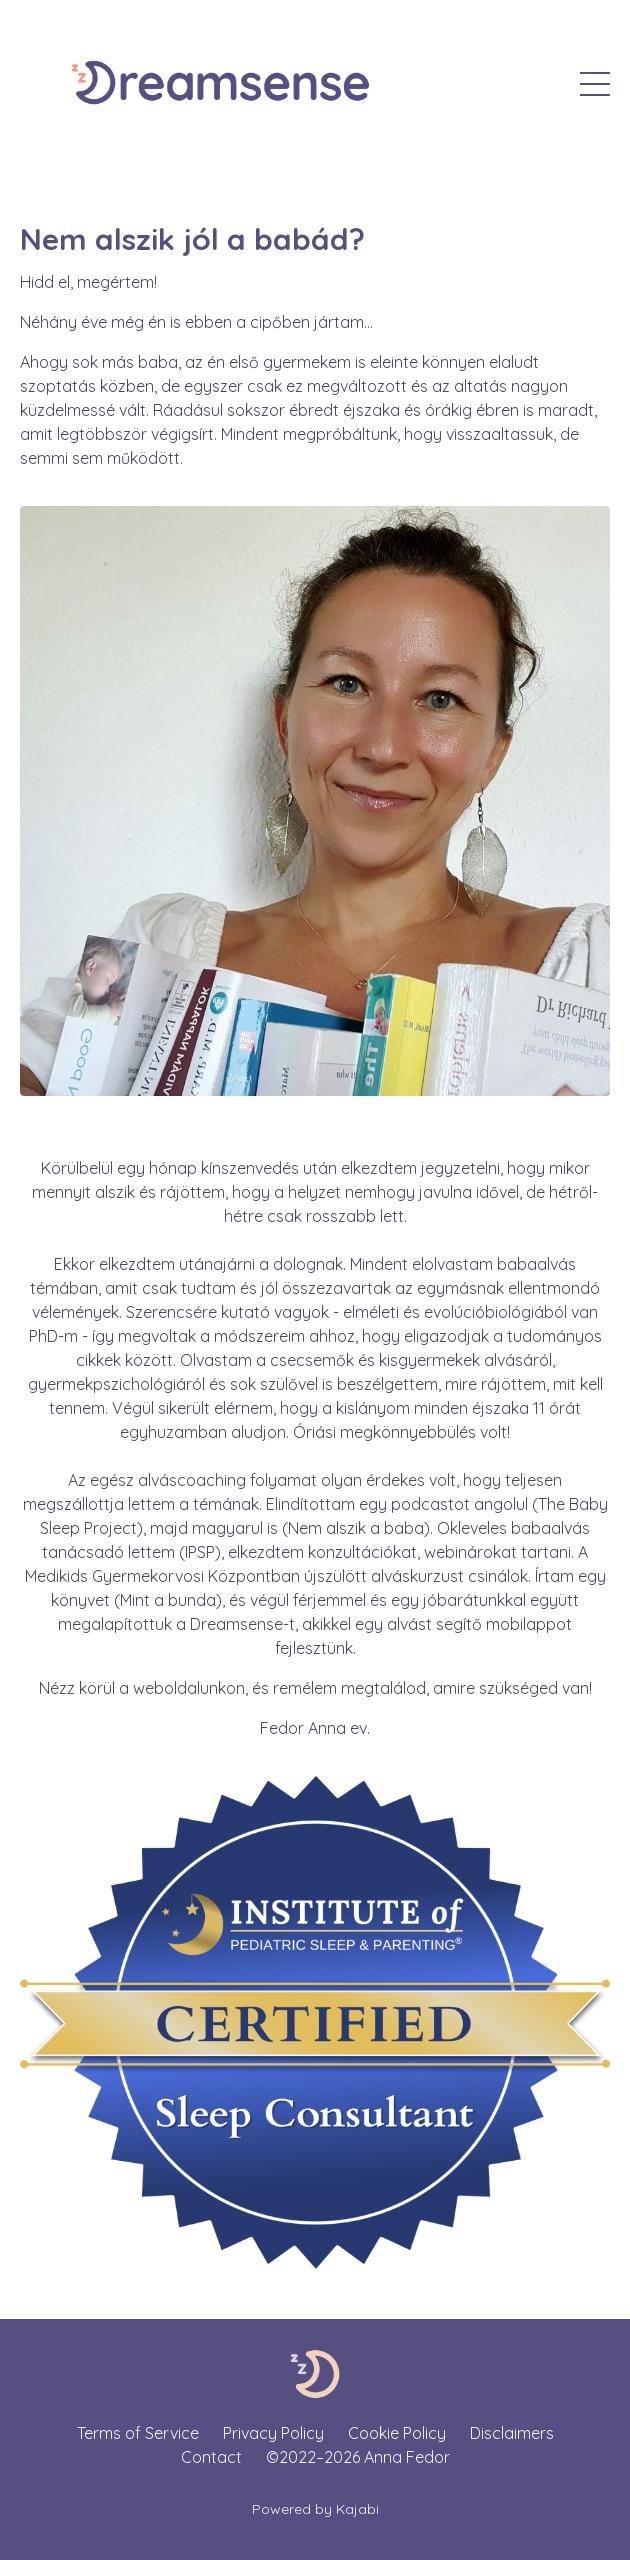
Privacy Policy (273, 2433)
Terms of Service (138, 2433)
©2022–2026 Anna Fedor (358, 2457)
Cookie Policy (397, 2433)
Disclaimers (512, 2433)
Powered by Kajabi (315, 2509)
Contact (211, 2457)
